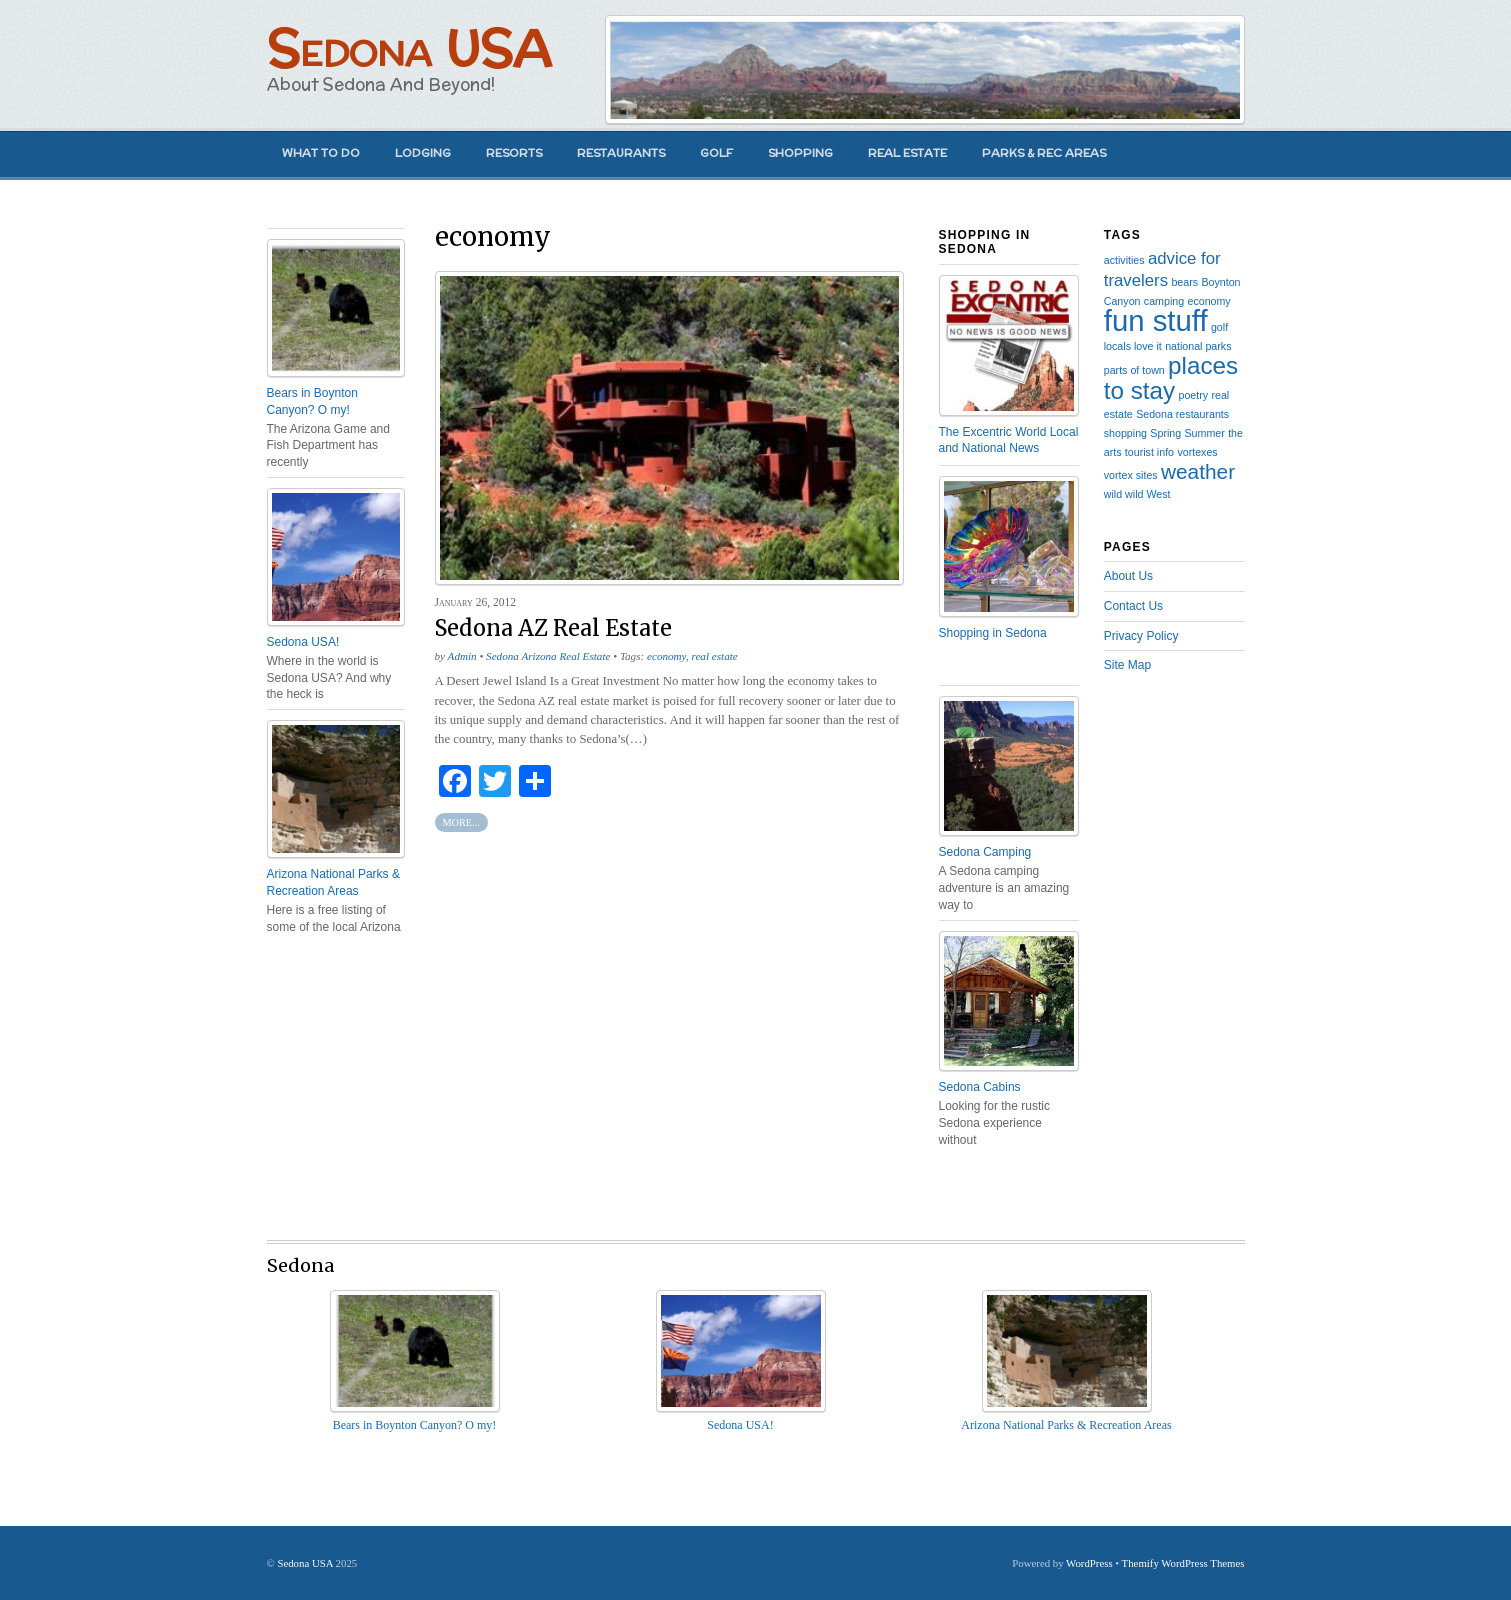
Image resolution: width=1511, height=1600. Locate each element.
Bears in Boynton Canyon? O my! (312, 401)
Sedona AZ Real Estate (553, 628)
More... (461, 822)
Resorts (514, 153)
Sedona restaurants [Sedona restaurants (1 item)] (1182, 414)
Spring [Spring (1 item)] (1165, 433)
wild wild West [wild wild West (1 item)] (1137, 494)
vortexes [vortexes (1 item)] (1197, 452)
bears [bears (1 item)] (1184, 282)
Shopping (800, 153)
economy (666, 656)
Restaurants (621, 153)
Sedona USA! (303, 642)
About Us (1128, 576)
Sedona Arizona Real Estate (548, 656)
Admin (462, 656)
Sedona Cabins (980, 1087)
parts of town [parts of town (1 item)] (1134, 370)
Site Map (1127, 665)
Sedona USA (409, 47)
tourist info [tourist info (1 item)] (1149, 452)
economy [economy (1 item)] (1208, 301)
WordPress (1089, 1563)
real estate (715, 656)
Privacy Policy (1141, 636)
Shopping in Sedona (993, 633)
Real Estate (907, 153)
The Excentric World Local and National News (1009, 440)
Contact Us (1133, 606)
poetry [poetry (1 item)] (1193, 395)
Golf (716, 153)
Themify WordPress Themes (1183, 1563)
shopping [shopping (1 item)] (1125, 433)
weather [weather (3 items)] (1198, 471)
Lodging (423, 153)
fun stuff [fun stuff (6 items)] (1156, 320)
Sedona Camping (985, 852)
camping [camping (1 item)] (1164, 301)
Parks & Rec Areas (1044, 153)
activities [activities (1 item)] (1124, 260)
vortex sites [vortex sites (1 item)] (1131, 475)
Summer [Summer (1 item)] (1205, 433)
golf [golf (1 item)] (1219, 327)
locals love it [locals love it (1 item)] (1133, 346)
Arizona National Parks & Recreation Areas (333, 882)
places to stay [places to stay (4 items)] (1171, 377)
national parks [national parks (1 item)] (1198, 346)
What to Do (321, 153)
